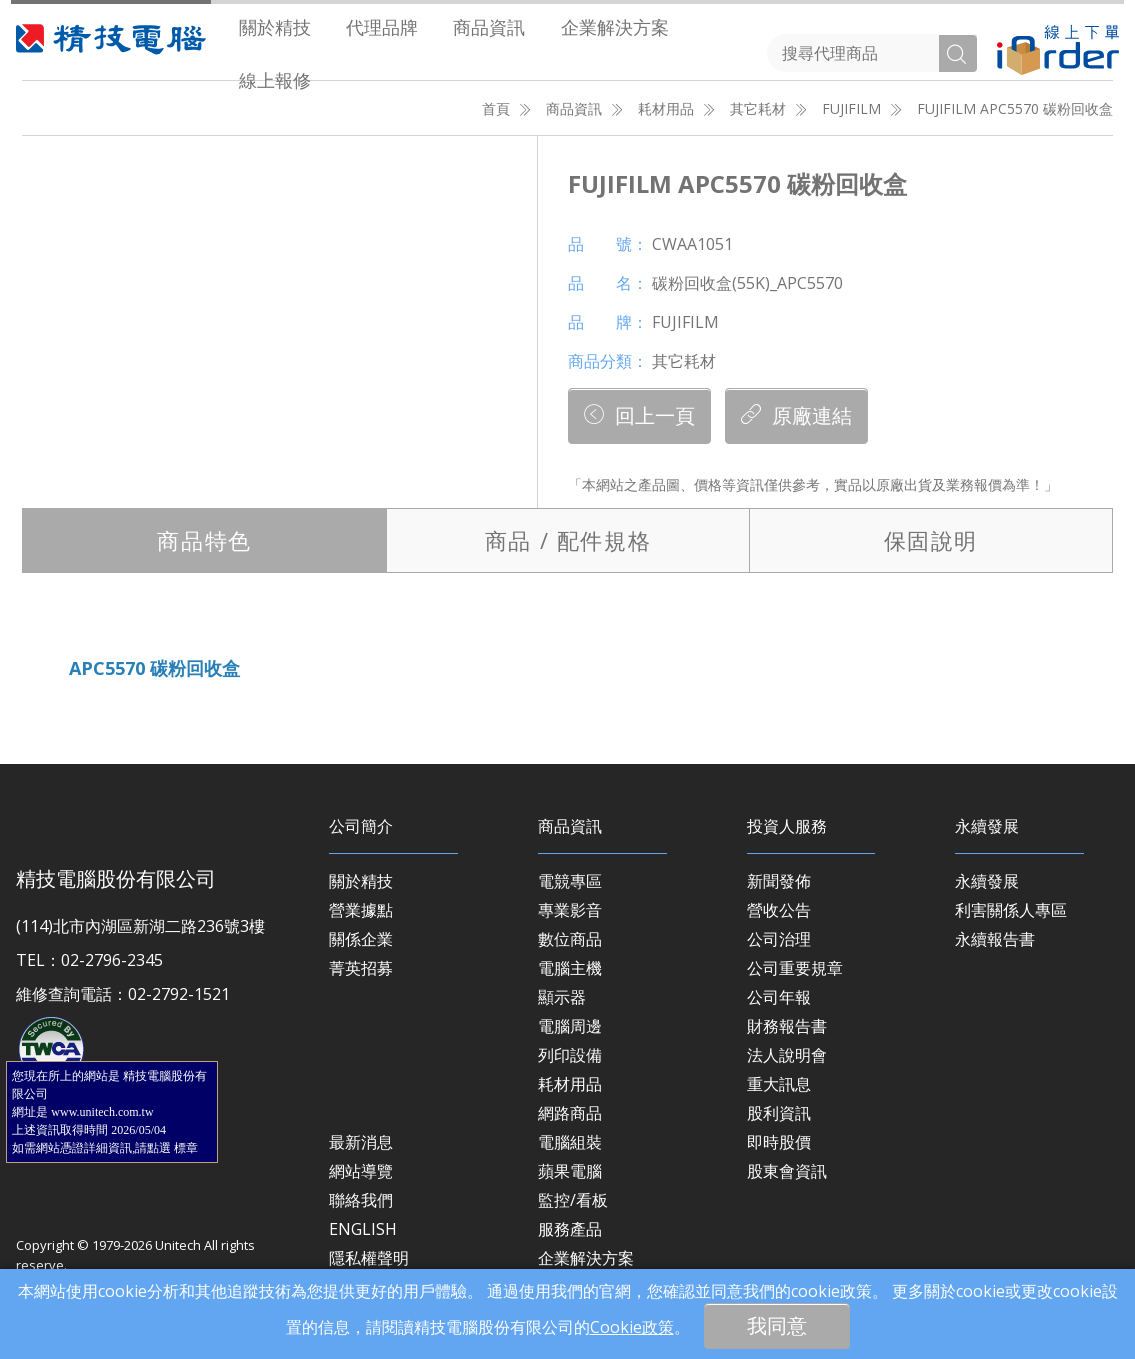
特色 (204, 540)
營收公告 (779, 910)
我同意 (777, 1325)
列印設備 (570, 1055)
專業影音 (570, 910)
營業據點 (361, 910)
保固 (931, 540)
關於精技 (275, 27)
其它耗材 (758, 108)
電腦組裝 (570, 1142)
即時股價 (779, 1142)
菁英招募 (361, 968)
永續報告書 (995, 939)
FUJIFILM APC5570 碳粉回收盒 (1015, 108)
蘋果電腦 (570, 1171)
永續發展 (987, 881)
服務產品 (570, 1229)
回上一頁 (639, 415)
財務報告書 (787, 1026)
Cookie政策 (632, 1327)
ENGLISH (363, 1229)
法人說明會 (787, 1055)
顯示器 (562, 997)
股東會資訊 (787, 1171)
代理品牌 (382, 27)
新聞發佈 (779, 881)
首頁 (496, 108)
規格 (568, 540)
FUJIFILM (851, 108)
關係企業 (361, 939)
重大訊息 (779, 1084)
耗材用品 (666, 108)
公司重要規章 (795, 968)
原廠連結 (796, 415)
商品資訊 (489, 27)
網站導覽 (361, 1171)
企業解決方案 (615, 27)
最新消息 (361, 1142)
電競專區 (570, 881)
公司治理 (779, 939)
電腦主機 (570, 968)
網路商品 (570, 1113)
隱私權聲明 (369, 1258)
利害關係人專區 (1011, 910)
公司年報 (779, 997)
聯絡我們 (361, 1200)
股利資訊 (779, 1113)
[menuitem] (274, 26)
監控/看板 (573, 1200)
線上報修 (275, 80)
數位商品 (570, 939)
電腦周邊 (570, 1026)
